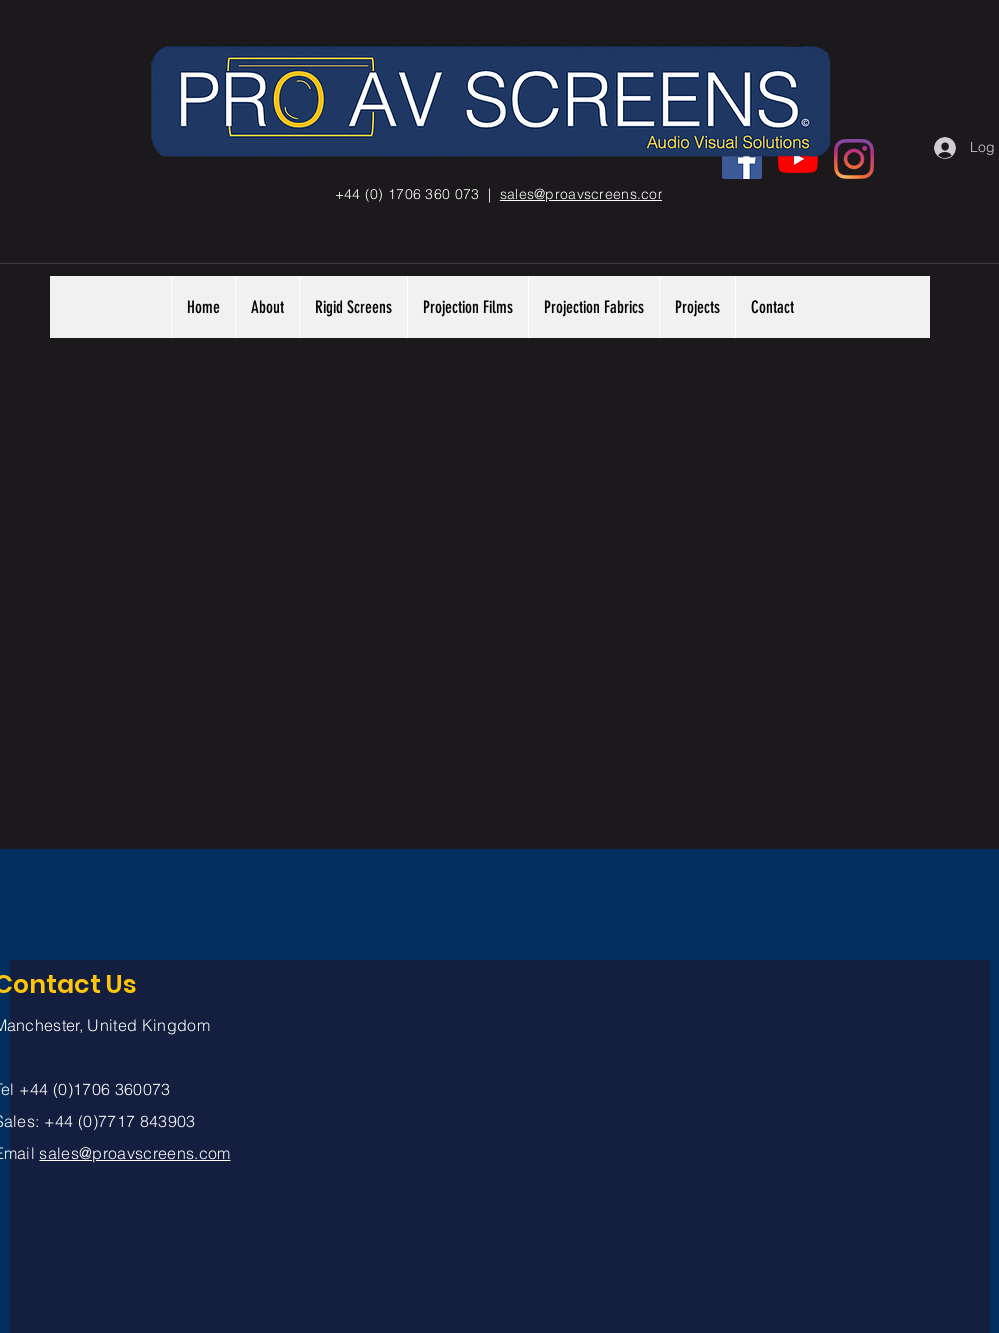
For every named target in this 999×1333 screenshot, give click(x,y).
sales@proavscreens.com (134, 1153)
